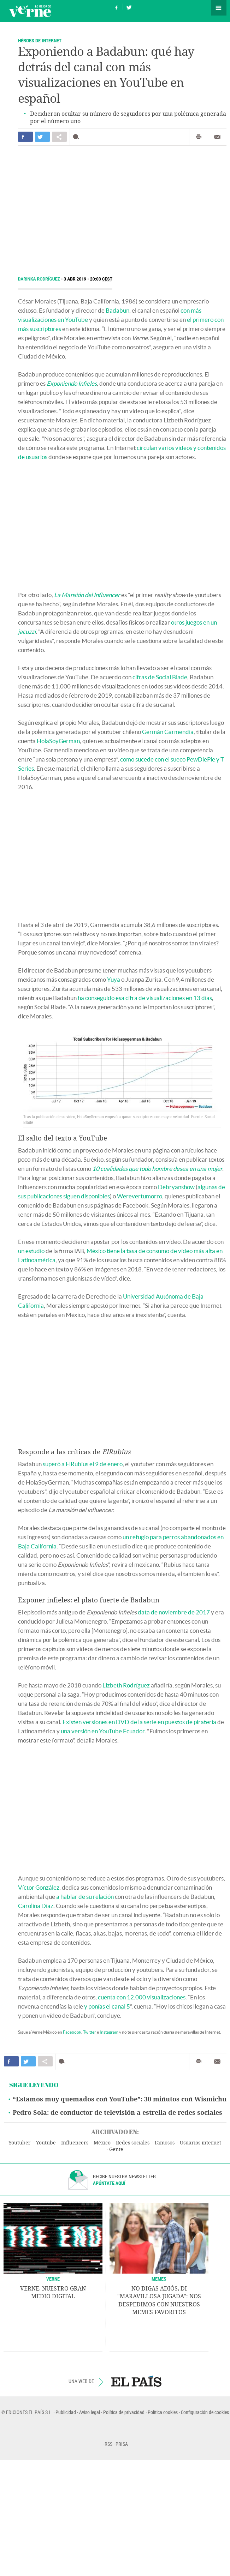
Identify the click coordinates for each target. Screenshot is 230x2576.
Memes (159, 2278)
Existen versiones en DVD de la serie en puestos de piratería (139, 1722)
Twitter (89, 2032)
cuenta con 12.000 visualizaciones (141, 1997)
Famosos (165, 2143)
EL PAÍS (136, 2381)
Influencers (74, 2143)
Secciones (218, 8)
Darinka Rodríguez (39, 279)
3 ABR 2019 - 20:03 (88, 279)
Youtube (46, 2143)
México (102, 2143)
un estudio (31, 1250)
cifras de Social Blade (159, 677)
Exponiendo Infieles (72, 383)
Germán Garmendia (168, 731)
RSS (108, 2443)
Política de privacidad (124, 2412)
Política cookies (163, 2412)
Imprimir (198, 137)
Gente (116, 2150)
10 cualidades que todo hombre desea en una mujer (157, 1168)
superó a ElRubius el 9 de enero (83, 1464)
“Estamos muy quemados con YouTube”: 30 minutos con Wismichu (119, 2099)
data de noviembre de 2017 (174, 1612)
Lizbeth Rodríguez (126, 1685)
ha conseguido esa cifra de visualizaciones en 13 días (145, 997)
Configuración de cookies (205, 2412)
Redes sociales (132, 2143)
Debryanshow (176, 1187)
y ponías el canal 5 (107, 2006)
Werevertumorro (139, 1196)
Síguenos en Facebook (117, 7)
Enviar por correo (217, 137)
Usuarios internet (200, 2143)
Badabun (117, 310)
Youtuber (19, 2143)
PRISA (122, 2443)
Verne (30, 11)
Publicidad (65, 2412)
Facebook (72, 2032)
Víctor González (38, 1887)
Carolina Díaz (35, 1905)
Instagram (109, 2032)
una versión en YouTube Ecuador (103, 1731)
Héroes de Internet (39, 40)
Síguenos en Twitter (129, 7)
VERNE (53, 2278)
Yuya (113, 979)
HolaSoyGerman (58, 741)
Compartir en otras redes (59, 137)
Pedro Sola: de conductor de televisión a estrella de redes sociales (117, 2113)
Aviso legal (89, 2412)
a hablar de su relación (85, 1896)
